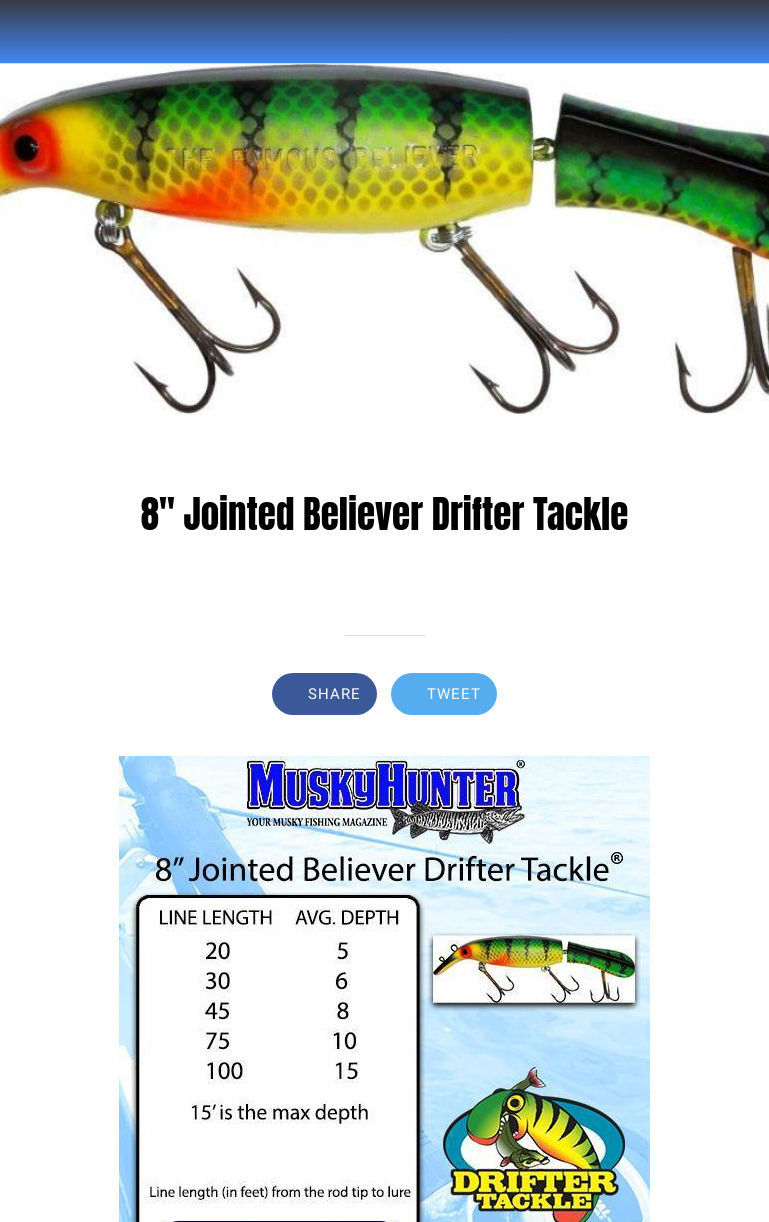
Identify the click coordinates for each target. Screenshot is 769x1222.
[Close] (32, 32)
